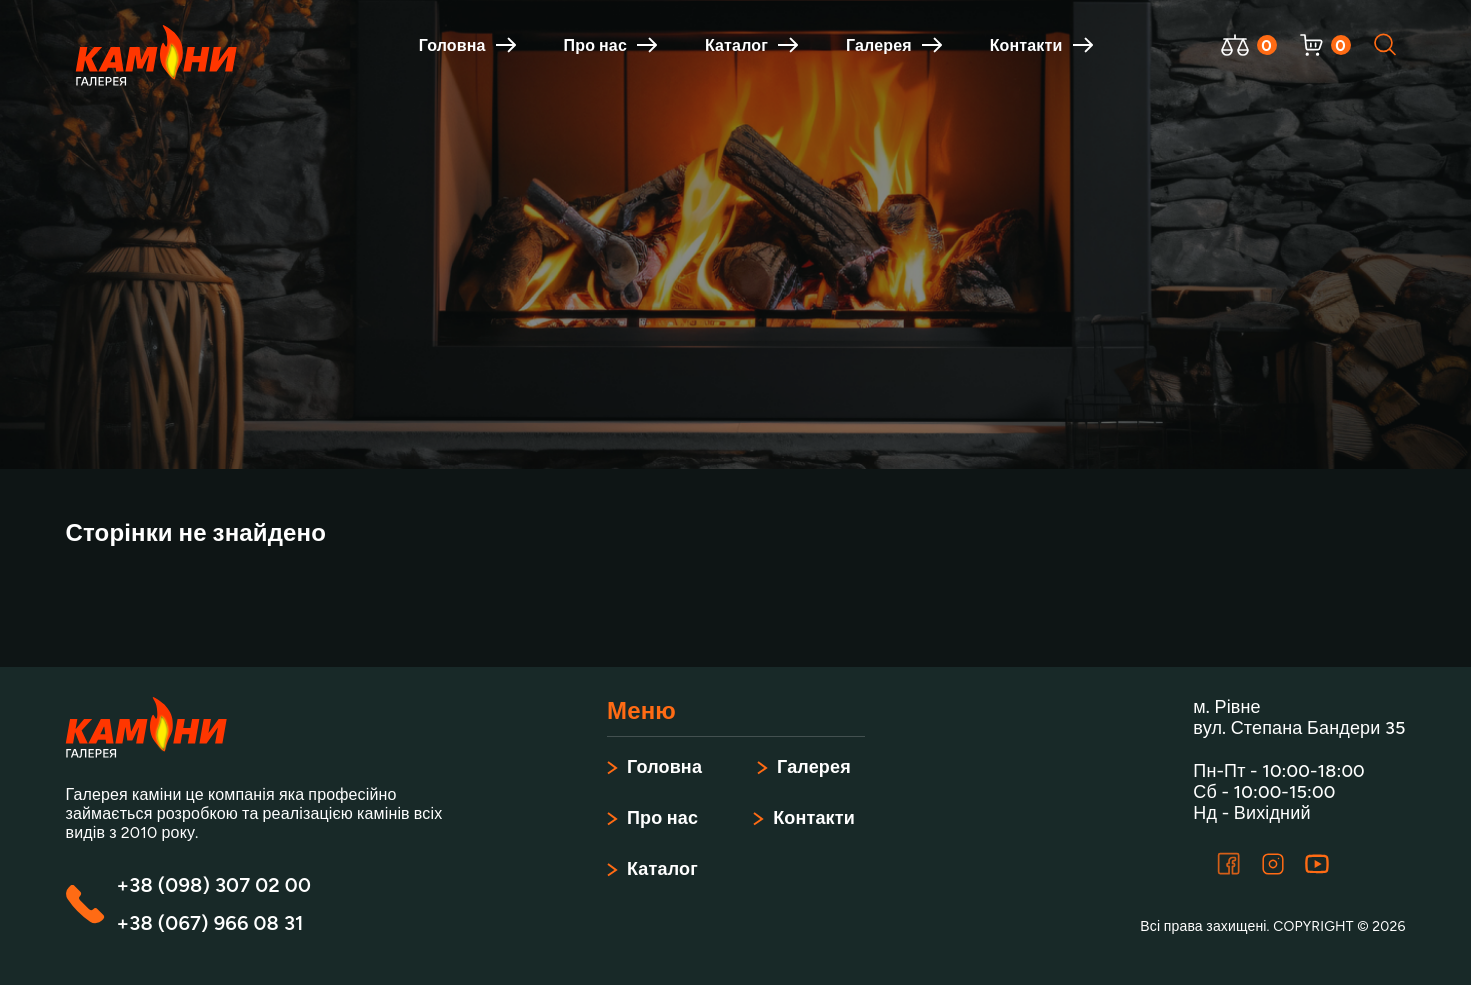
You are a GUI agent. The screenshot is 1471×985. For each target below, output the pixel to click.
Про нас (610, 45)
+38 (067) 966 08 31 (210, 923)
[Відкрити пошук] (1386, 45)
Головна (467, 45)
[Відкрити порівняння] (1235, 45)
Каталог (751, 45)
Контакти (1041, 45)
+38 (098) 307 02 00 (214, 885)
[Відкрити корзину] (1311, 45)
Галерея (894, 45)
